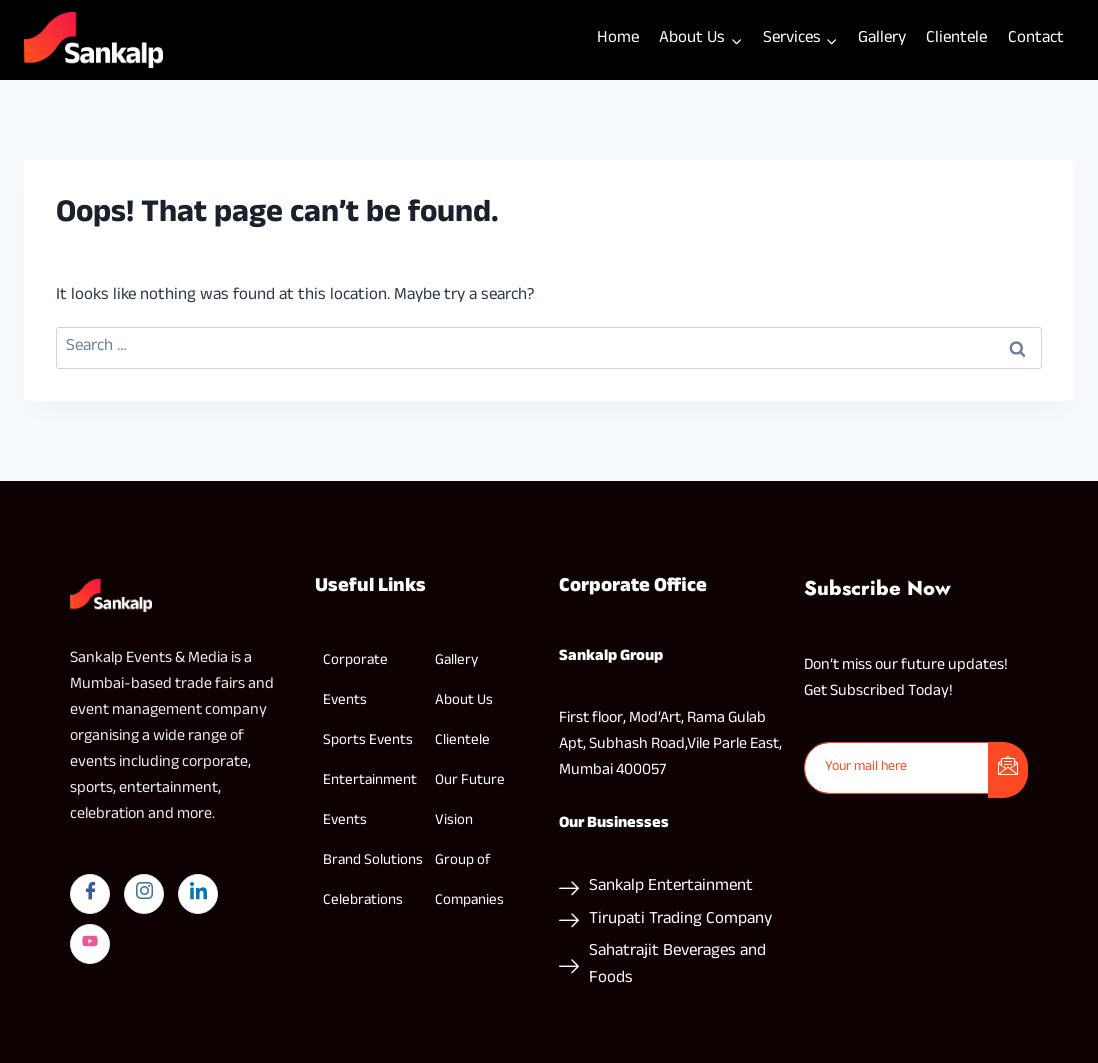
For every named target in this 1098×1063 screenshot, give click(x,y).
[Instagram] (144, 894)
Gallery (882, 39)
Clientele (956, 39)
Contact (1036, 39)
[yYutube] (90, 944)
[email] (897, 768)
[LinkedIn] (198, 894)
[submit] (1008, 770)
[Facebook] (90, 894)
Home (618, 39)
